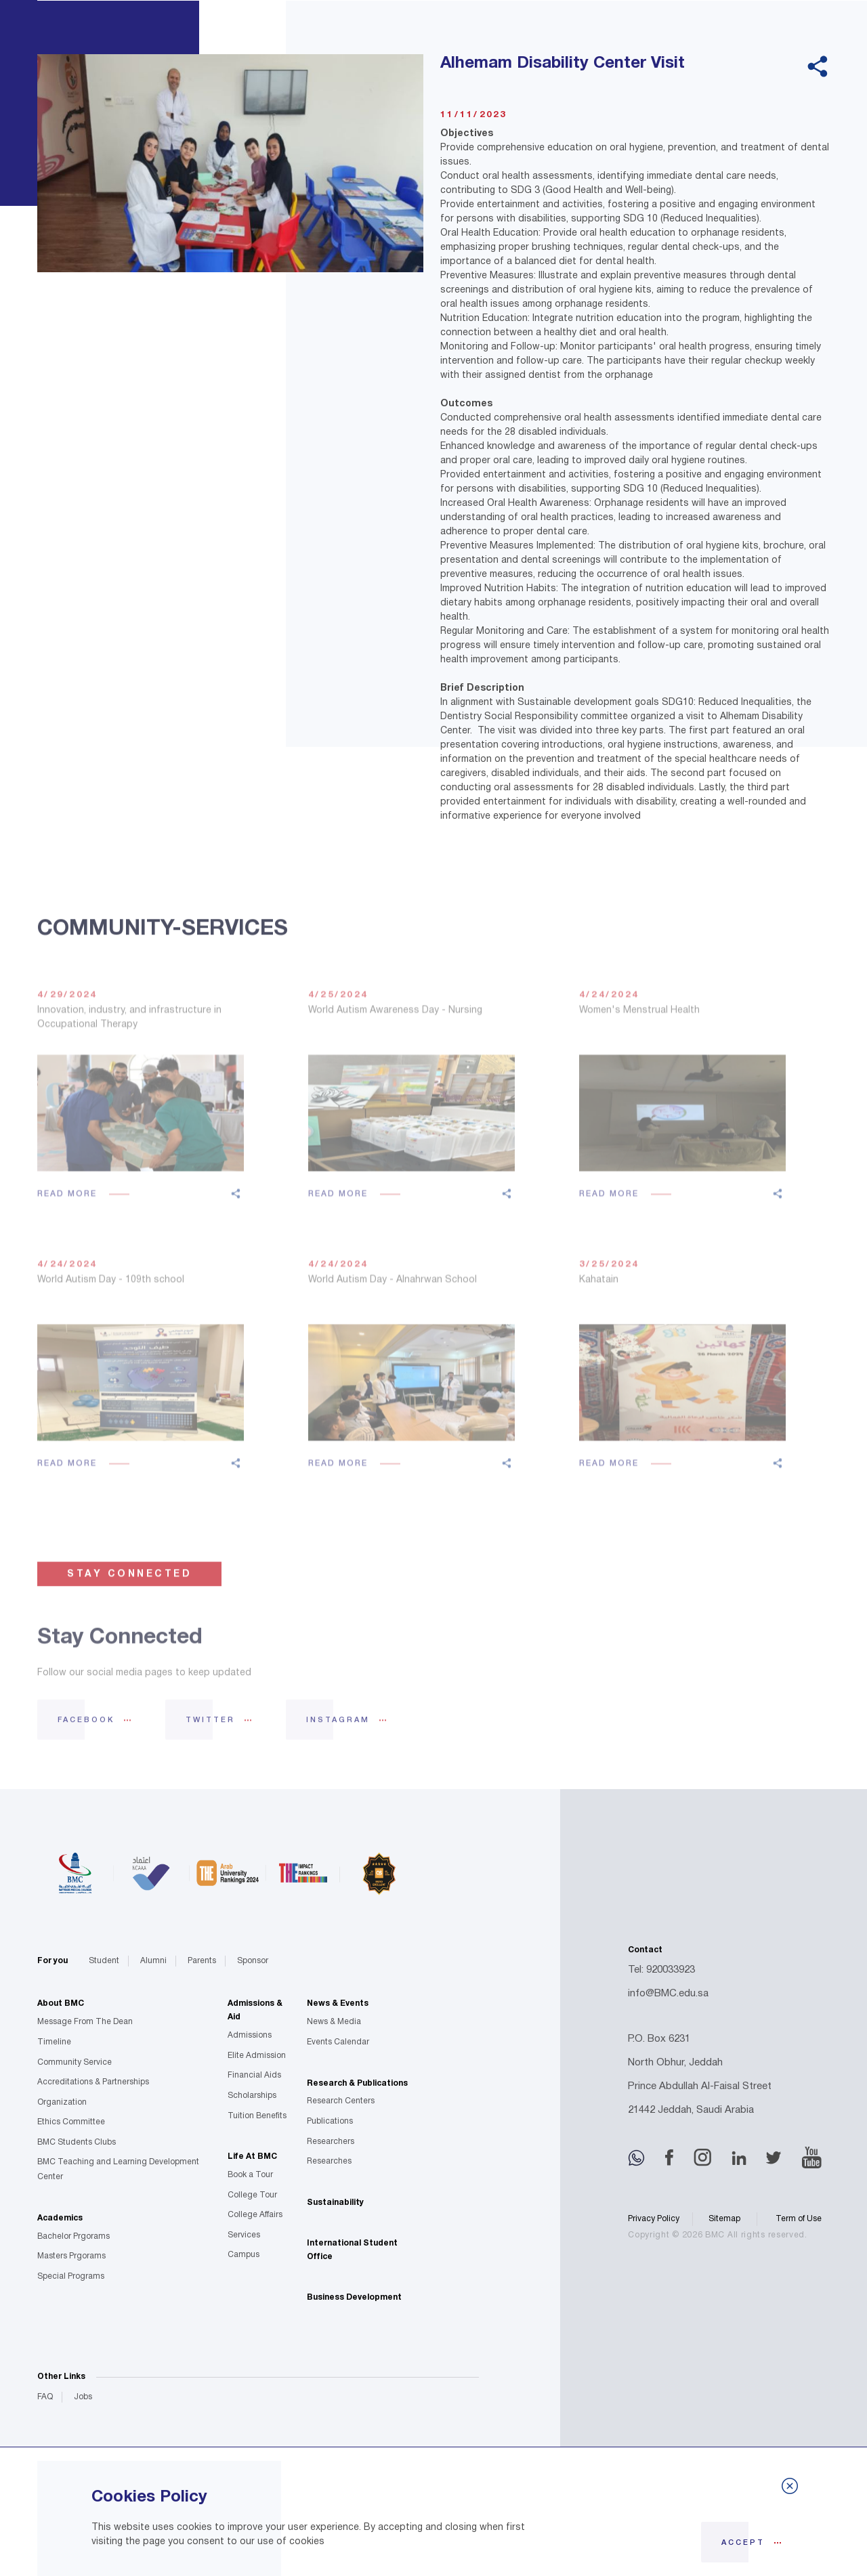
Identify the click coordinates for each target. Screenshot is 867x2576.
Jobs (83, 2397)
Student (104, 1961)
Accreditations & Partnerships (93, 2082)
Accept (743, 2542)
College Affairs (255, 2214)
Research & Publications (357, 2083)
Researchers (330, 2141)
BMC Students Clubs (76, 2142)
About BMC (60, 2003)
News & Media (334, 2021)
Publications (330, 2121)
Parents (202, 1961)
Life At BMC (252, 2156)
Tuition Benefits (257, 2116)
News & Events (337, 2003)
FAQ (45, 2397)
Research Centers (341, 2101)
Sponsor (252, 1961)
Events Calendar (338, 2042)
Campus (243, 2254)
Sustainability (335, 2202)
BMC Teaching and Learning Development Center (118, 2169)
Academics (60, 2218)
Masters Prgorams (71, 2256)
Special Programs (70, 2276)
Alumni (153, 1961)
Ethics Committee (71, 2122)
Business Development (354, 2297)
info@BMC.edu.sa (668, 1993)
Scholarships (252, 2095)
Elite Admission (257, 2055)
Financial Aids (254, 2075)
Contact (645, 1950)
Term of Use (799, 2219)
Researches (329, 2161)
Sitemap (724, 2219)
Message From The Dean (85, 2021)
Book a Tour (250, 2174)
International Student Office (352, 2249)
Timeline (54, 2042)
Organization (62, 2102)
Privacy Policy (653, 2219)
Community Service (74, 2062)
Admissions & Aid (255, 2010)
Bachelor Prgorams (73, 2236)
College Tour (252, 2195)
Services (244, 2235)
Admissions (250, 2035)
